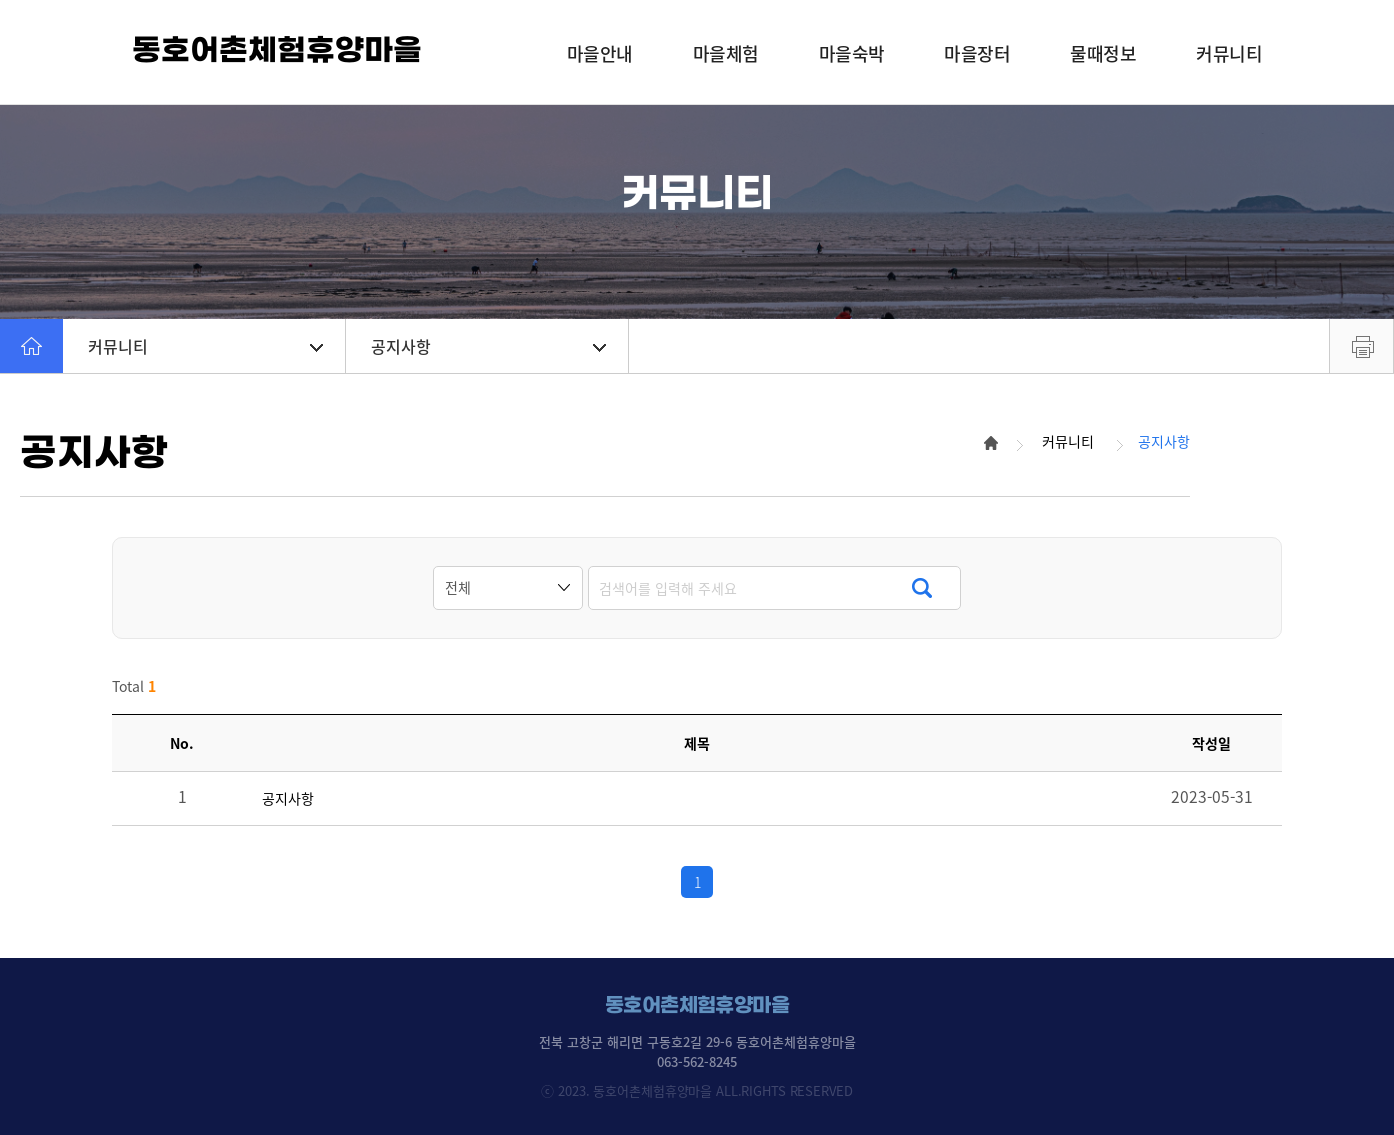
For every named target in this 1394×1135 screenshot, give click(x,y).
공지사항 (488, 346)
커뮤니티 (205, 346)
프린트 (1361, 346)
